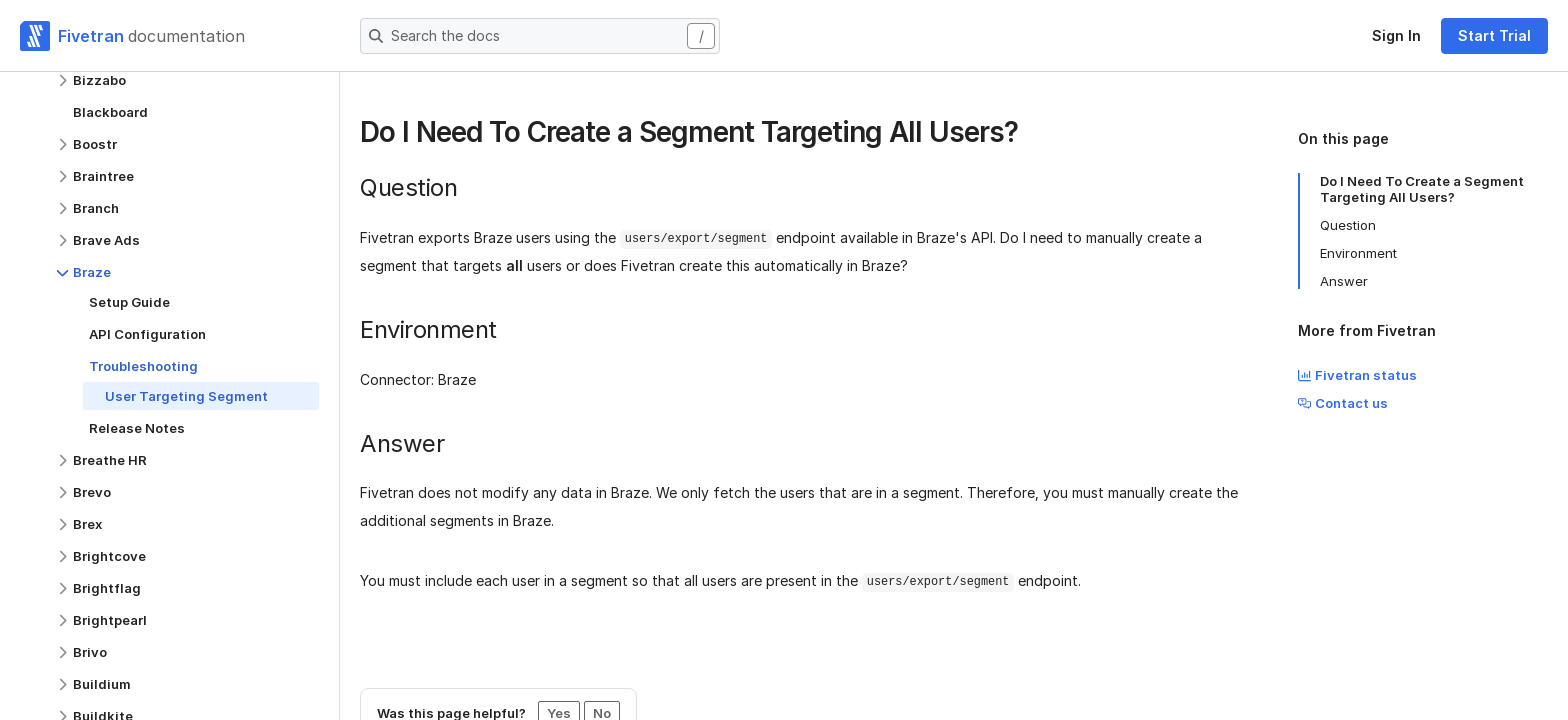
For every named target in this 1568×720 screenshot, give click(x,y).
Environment (1358, 253)
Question (1348, 225)
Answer (1344, 281)
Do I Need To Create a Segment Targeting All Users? (1422, 189)
